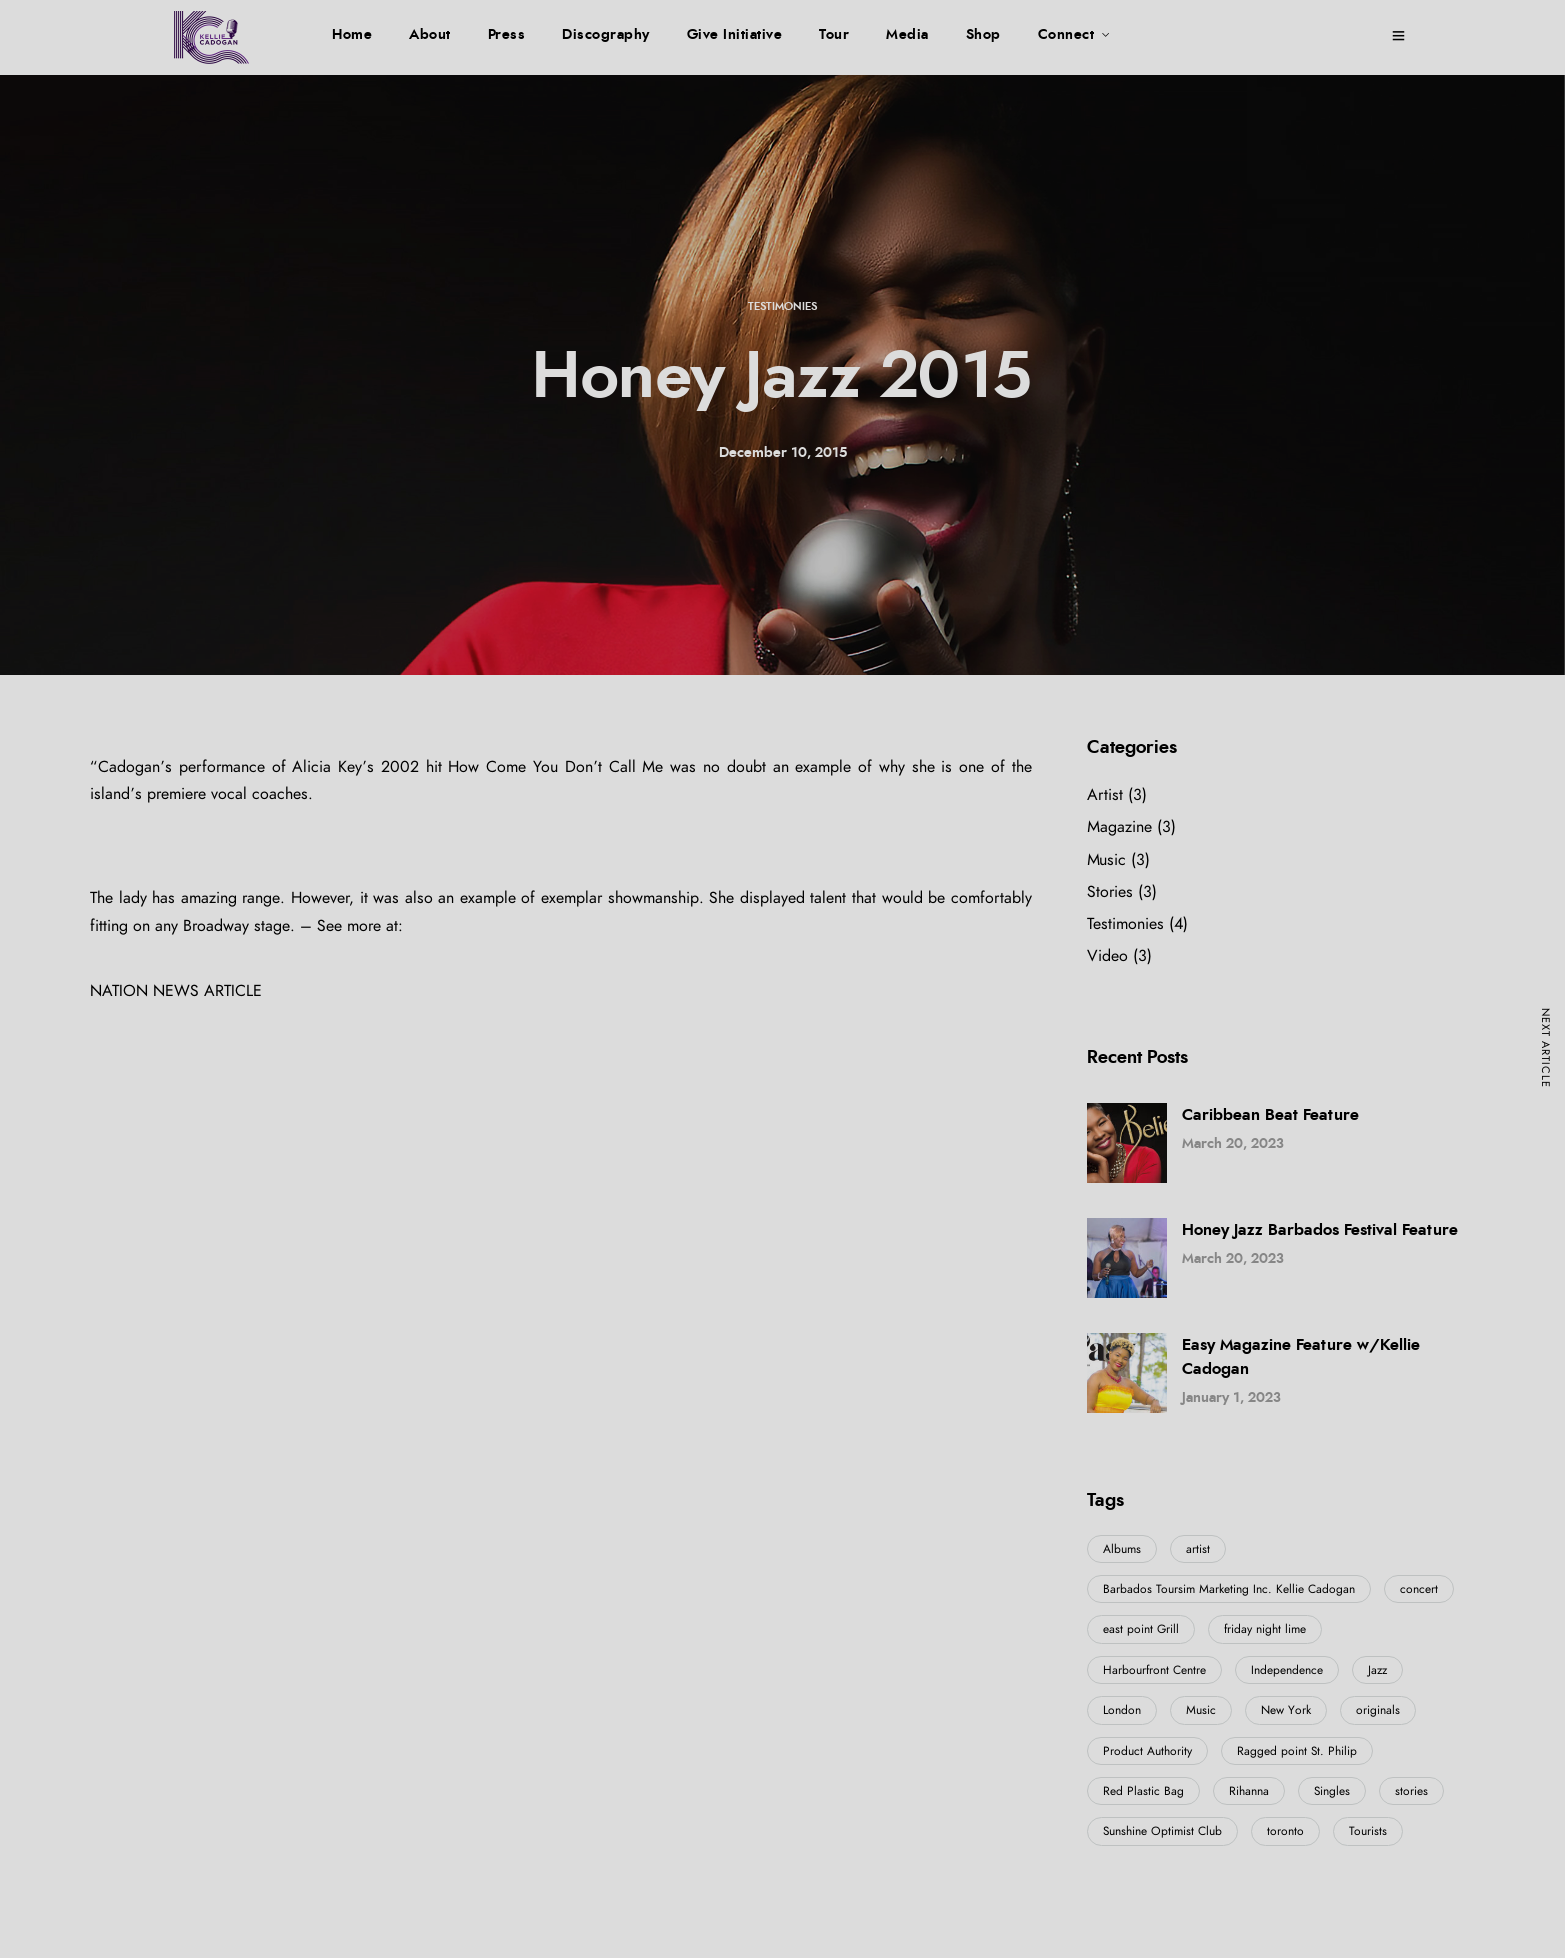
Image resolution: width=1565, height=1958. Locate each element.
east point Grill (1141, 1629)
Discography (606, 35)
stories (1411, 1791)
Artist (1105, 795)
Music (1106, 860)
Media (907, 35)
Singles (1332, 1791)
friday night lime (1265, 1629)
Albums (1122, 1549)
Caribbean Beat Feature (1270, 1115)
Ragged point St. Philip (1297, 1751)
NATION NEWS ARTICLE (176, 991)
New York (1286, 1710)
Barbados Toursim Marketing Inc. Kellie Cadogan (1229, 1589)
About (430, 35)
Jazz (1377, 1670)
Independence (1287, 1670)
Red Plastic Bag (1143, 1791)
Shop (983, 35)
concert (1419, 1589)
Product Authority (1147, 1751)
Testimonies (782, 306)
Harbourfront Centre (1154, 1670)
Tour (834, 35)
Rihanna (1249, 1791)
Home (352, 35)
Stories (1110, 892)
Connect (1066, 35)
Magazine (1119, 827)
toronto (1285, 1831)
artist (1198, 1549)
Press (507, 35)
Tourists (1368, 1831)
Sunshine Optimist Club (1162, 1831)
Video (1107, 956)
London (1122, 1710)
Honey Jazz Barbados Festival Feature (1320, 1230)
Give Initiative (735, 35)
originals (1378, 1710)
